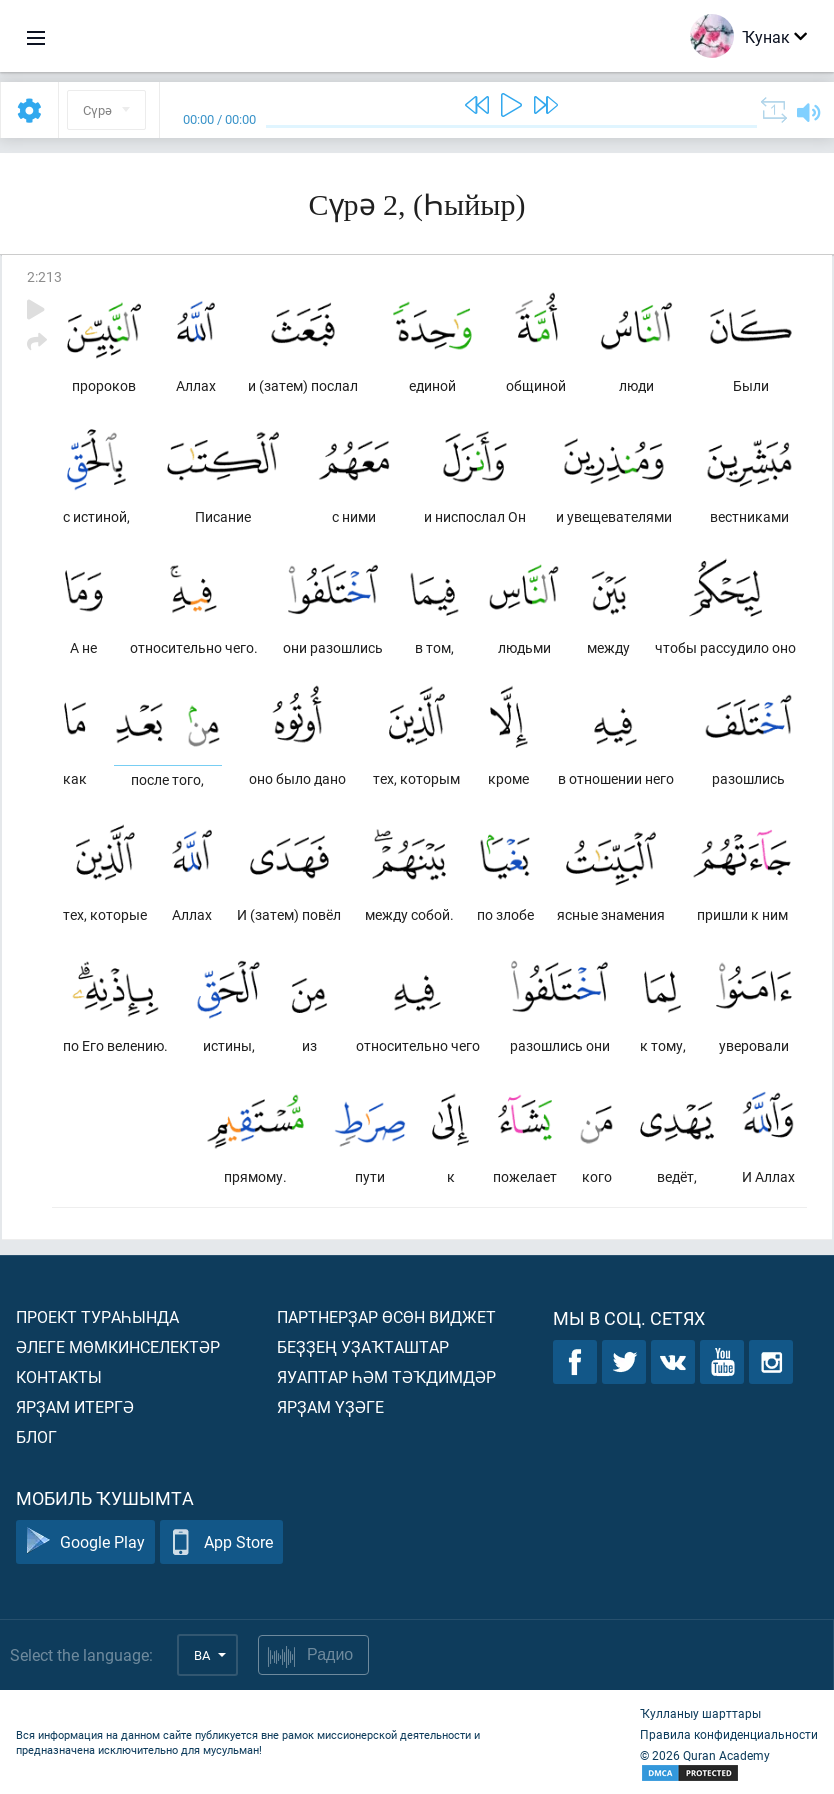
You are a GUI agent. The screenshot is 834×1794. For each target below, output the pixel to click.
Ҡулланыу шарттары (700, 1713)
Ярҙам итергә (75, 1406)
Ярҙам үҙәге (330, 1406)
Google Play (85, 1542)
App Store (221, 1542)
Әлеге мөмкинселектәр (118, 1346)
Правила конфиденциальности (729, 1734)
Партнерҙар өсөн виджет (386, 1316)
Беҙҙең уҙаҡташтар (363, 1346)
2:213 (44, 276)
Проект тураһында (97, 1316)
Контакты (59, 1376)
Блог (36, 1436)
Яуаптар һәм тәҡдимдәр (386, 1376)
